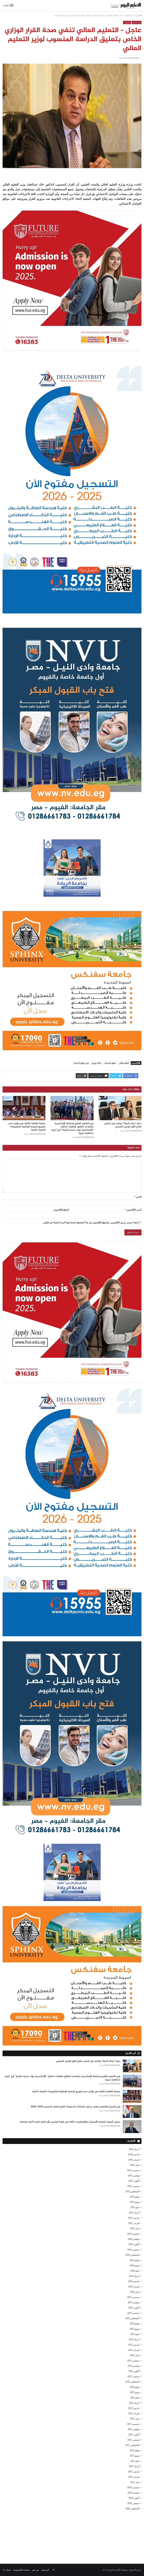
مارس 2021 (133, 2471)
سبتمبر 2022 (133, 2376)
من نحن (35, 2569)
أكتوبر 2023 (133, 2307)
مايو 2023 (134, 2334)
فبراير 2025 (133, 2223)
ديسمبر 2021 (133, 2424)
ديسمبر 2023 (133, 2297)
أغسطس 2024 (132, 2255)
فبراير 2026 (133, 2159)
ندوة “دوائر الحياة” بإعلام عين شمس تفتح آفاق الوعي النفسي (122, 1125)
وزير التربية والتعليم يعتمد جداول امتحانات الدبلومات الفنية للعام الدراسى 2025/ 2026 (75, 2107)
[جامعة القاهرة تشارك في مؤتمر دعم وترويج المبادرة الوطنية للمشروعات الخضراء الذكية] (24, 1108)
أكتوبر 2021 (133, 2434)
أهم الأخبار (128, 15)
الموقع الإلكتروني (61, 1209)
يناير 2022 (134, 2418)
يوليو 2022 (134, 2387)
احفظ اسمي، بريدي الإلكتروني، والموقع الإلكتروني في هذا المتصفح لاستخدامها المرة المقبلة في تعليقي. (91, 1222)
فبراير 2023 (133, 2350)
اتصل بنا (7, 2569)
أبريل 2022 (134, 2403)
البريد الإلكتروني (133, 1209)
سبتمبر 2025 (133, 2186)
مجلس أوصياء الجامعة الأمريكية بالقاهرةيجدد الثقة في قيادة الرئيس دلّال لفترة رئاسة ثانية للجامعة (70, 2122)
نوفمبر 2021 (133, 2429)
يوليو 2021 (134, 2450)
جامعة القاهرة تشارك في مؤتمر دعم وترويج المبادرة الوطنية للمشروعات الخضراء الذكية (27, 1127)
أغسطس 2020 (132, 2508)
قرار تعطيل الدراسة (81, 1063)
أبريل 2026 (134, 2149)
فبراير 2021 (133, 2477)
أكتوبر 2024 (133, 2244)
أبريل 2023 (134, 2339)
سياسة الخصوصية (21, 2569)
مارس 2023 (133, 2344)
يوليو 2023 (134, 2323)
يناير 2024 (134, 2292)
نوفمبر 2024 (133, 2239)
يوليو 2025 (134, 2196)
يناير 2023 (134, 2355)
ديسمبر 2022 (133, 2360)
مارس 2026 (133, 2154)
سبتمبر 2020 (133, 2503)
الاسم (138, 1197)
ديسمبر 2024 (133, 2233)
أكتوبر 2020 (133, 2498)
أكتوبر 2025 (133, 2181)
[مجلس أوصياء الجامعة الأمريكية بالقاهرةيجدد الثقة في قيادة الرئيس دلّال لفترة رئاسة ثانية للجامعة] (132, 2126)
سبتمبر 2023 (133, 2313)
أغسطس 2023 (132, 2318)
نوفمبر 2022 (133, 2366)
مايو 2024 (134, 2270)
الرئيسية (138, 15)
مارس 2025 (133, 2218)
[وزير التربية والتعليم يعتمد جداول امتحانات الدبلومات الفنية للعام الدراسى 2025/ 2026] (132, 2111)
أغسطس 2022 (132, 2381)
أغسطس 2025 (132, 2191)
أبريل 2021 (134, 2466)
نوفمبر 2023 (133, 2302)
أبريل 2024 (134, 2276)
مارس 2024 (133, 2281)
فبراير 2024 (133, 2286)
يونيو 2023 (134, 2329)
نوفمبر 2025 (133, 2175)
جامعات (127, 22)
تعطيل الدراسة (110, 1063)
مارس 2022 (133, 2408)
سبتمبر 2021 (133, 2440)
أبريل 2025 (134, 2212)
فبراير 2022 (133, 2413)
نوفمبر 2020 (133, 2492)
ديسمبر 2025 (133, 2170)
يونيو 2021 (134, 2455)
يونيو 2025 (134, 2202)
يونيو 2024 (134, 2265)
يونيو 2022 (134, 2392)
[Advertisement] (72, 2535)
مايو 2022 (134, 2397)
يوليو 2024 (134, 2260)
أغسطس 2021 (132, 2445)
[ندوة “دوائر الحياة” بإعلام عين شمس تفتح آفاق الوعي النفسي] (120, 1108)
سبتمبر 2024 (133, 2249)
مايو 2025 (134, 2207)
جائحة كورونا (96, 1063)
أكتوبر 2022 (133, 2371)
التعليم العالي (124, 1063)
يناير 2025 (134, 2228)
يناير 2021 (134, 2482)
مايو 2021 (134, 2461)
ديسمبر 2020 (133, 2487)
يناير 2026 (134, 2165)
